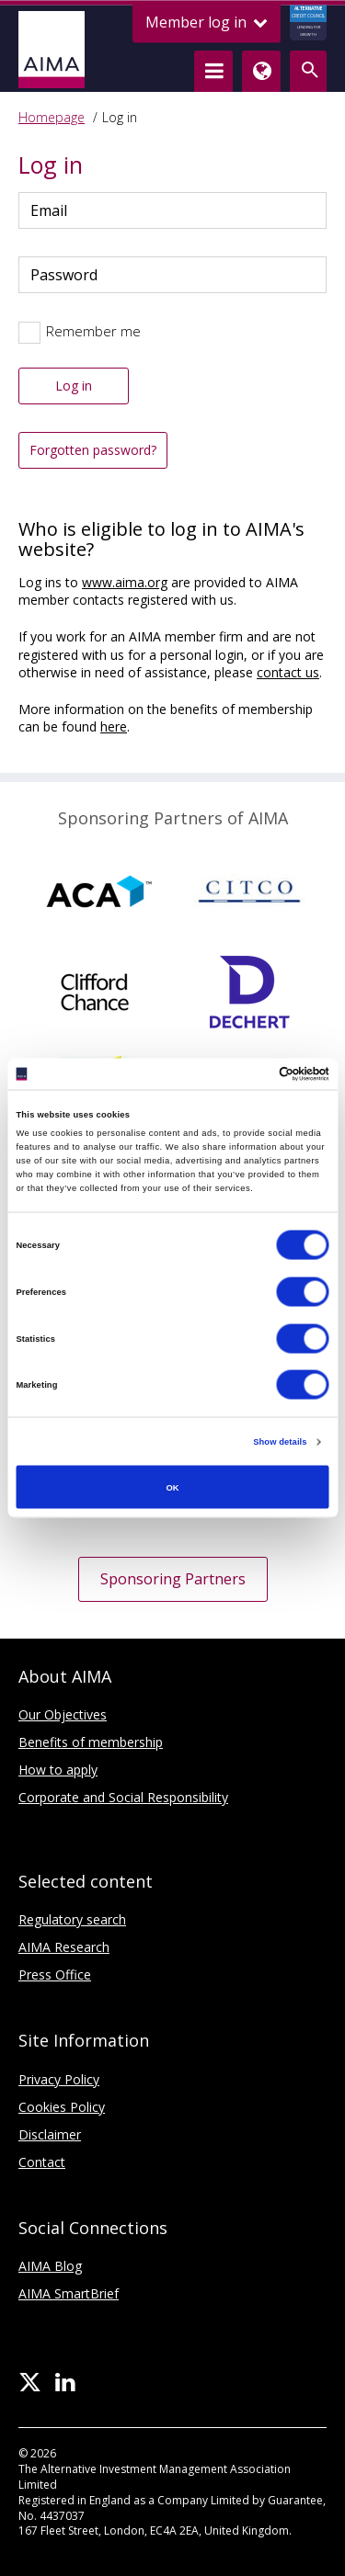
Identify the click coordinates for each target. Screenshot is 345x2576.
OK (172, 1487)
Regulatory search (72, 1919)
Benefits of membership (90, 1742)
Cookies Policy (61, 2107)
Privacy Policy (58, 2079)
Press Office (54, 1974)
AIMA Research (63, 1947)
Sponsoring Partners (173, 1579)
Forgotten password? (92, 450)
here (113, 726)
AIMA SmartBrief (68, 2293)
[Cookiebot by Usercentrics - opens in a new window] (249, 1073)
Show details (279, 1442)
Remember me (93, 331)
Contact (41, 2162)
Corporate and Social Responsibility (123, 1797)
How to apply (58, 1769)
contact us (288, 672)
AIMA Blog (50, 2266)
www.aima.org (124, 582)
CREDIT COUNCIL (308, 23)
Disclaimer (49, 2134)
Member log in (206, 22)
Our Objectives (62, 1714)
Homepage (51, 117)
